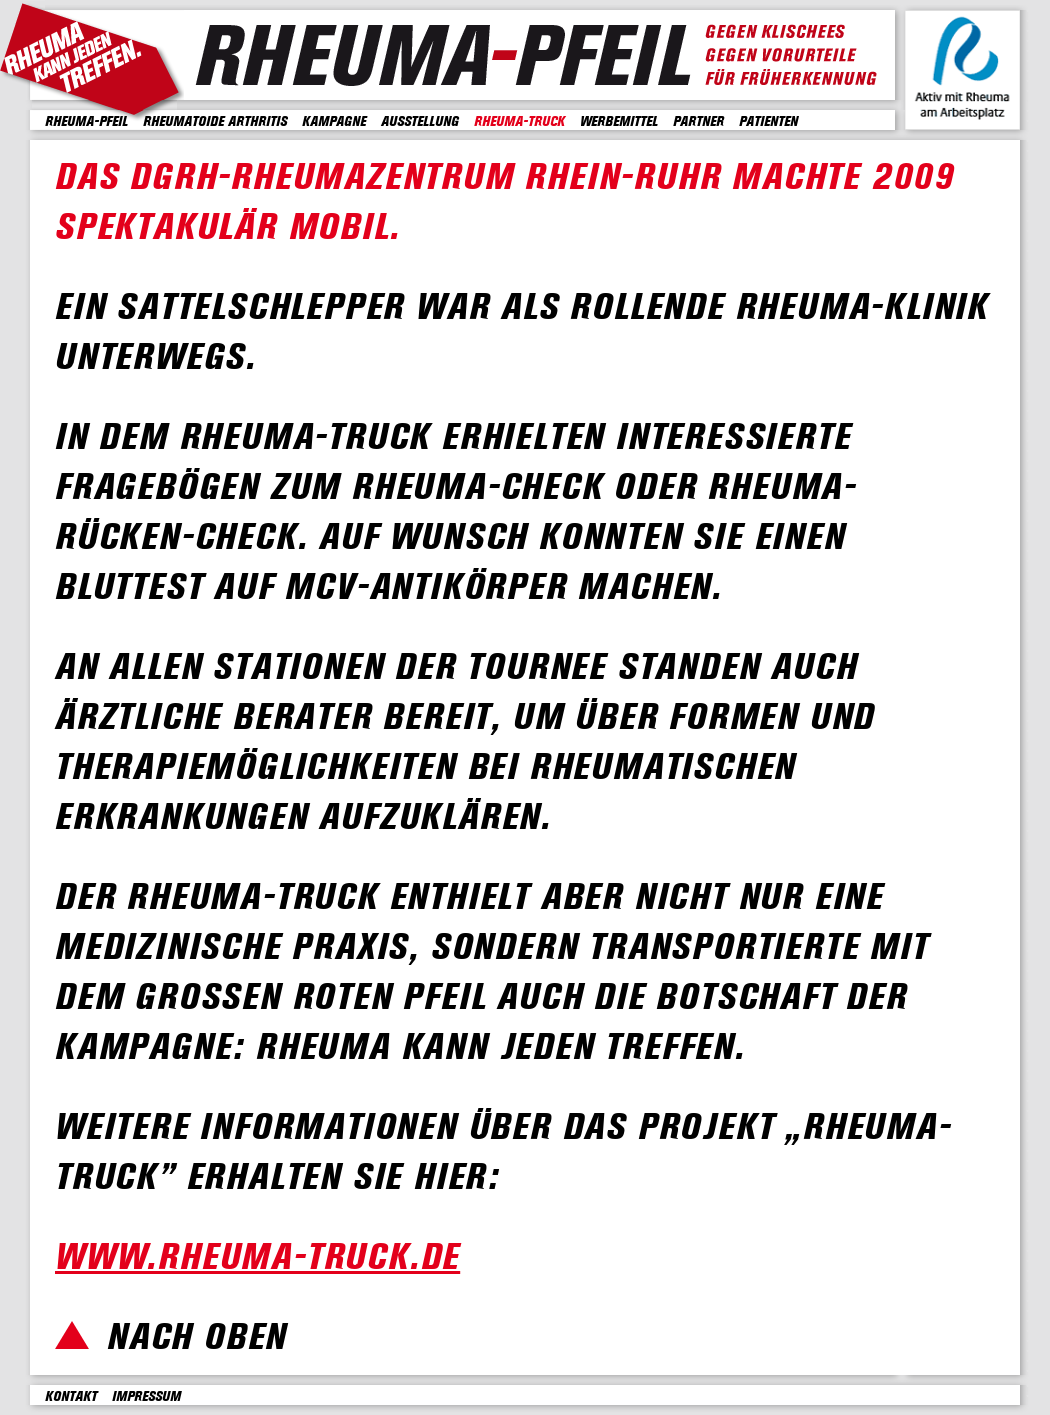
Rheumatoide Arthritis (215, 121)
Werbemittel (619, 121)
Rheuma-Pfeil (86, 121)
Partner (698, 121)
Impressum (146, 1396)
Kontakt (71, 1396)
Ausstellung (420, 121)
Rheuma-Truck (519, 121)
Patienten (768, 121)
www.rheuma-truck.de (257, 1258)
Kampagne (334, 121)
